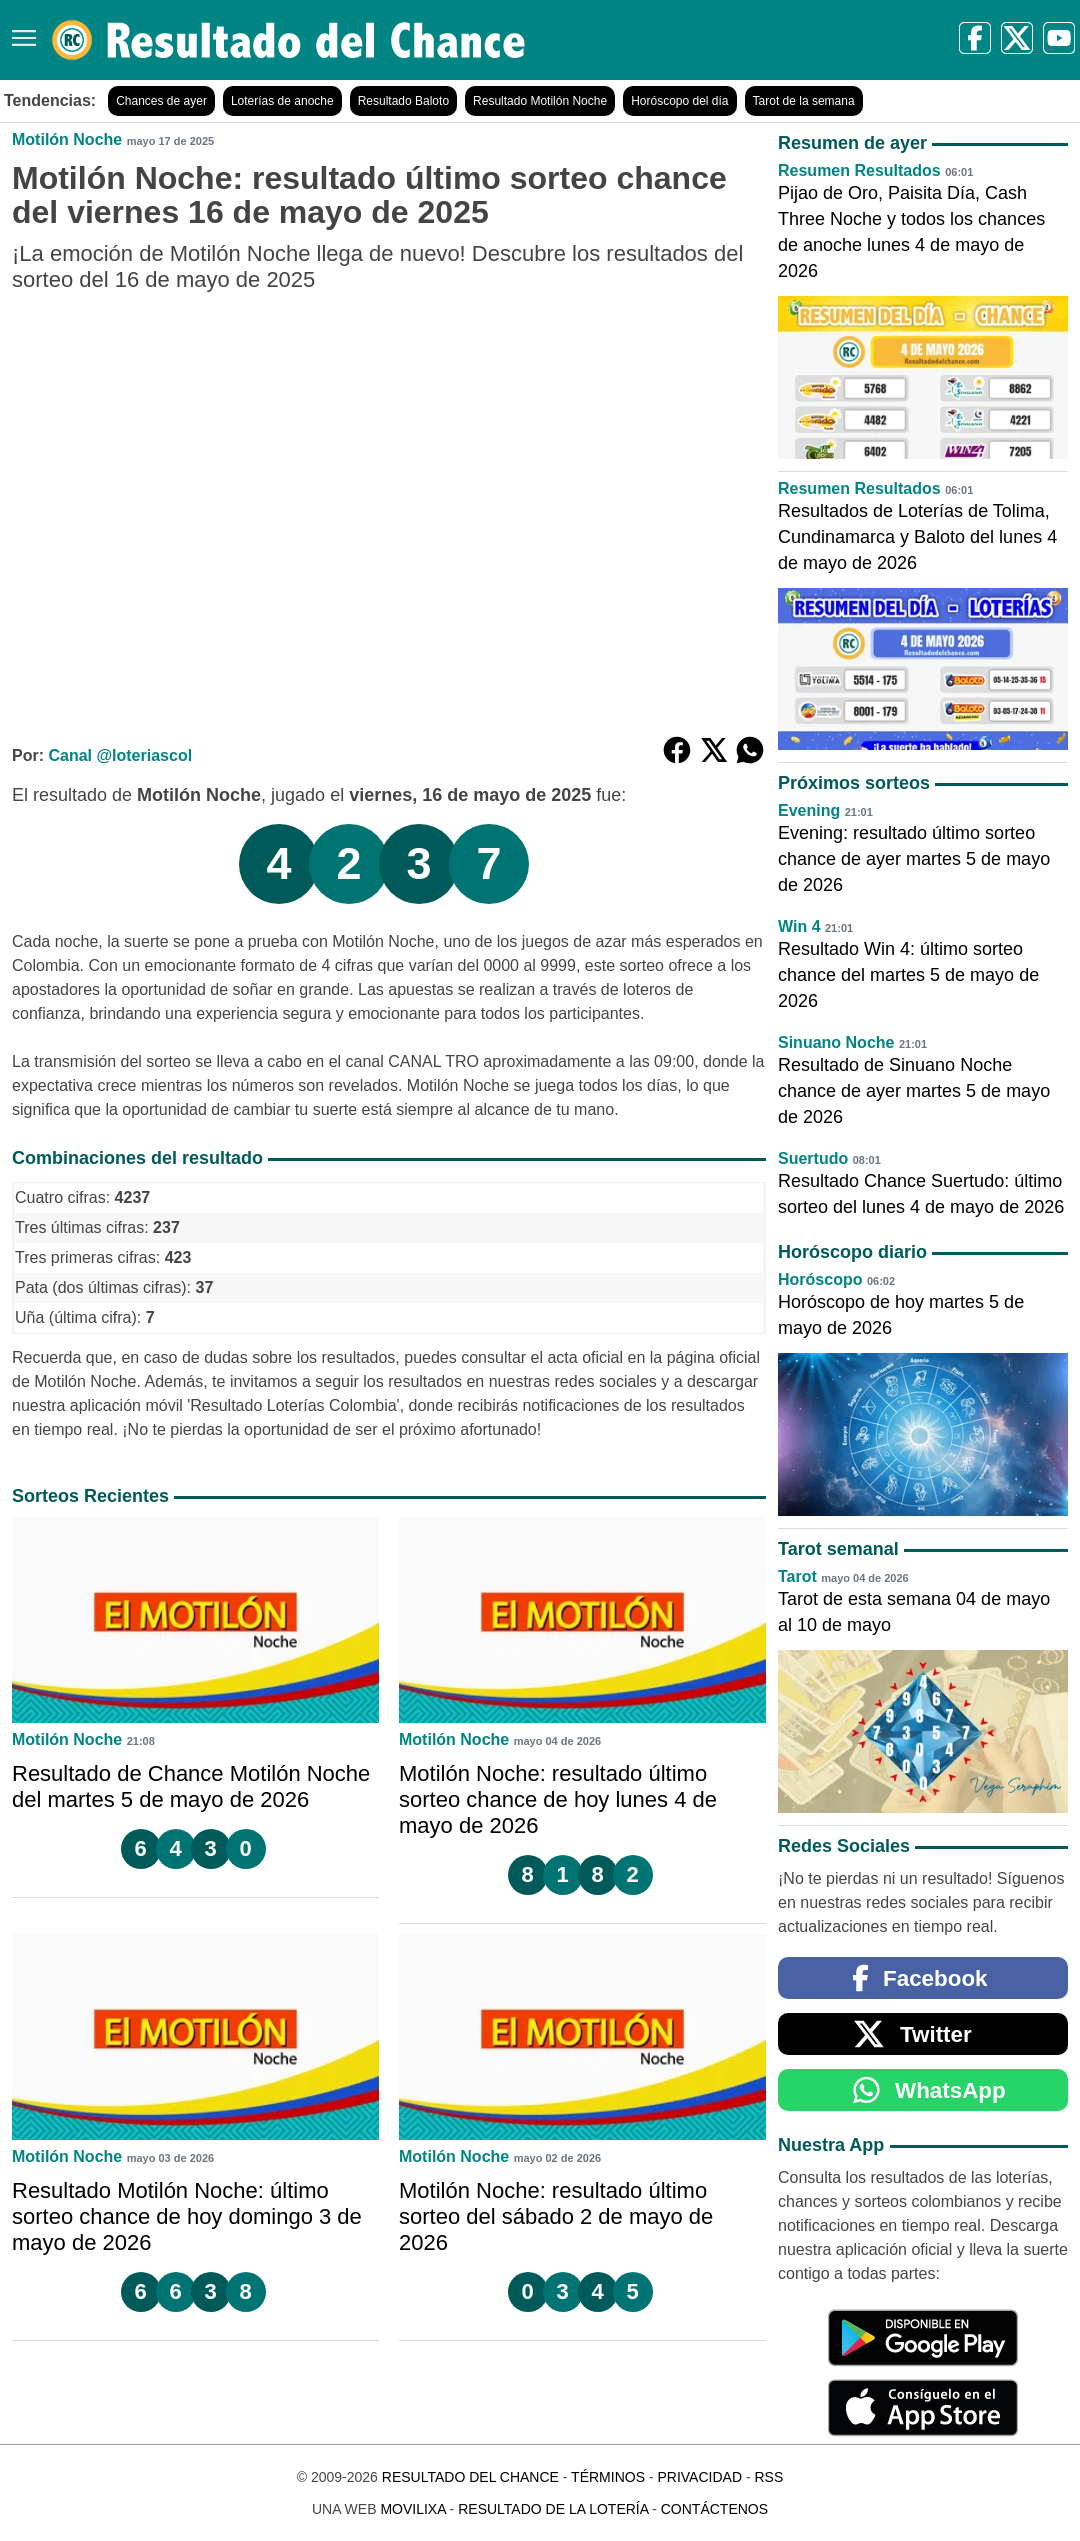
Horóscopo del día (679, 101)
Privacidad (699, 2477)
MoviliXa (412, 2509)
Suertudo (813, 1158)
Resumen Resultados (859, 170)
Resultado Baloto (403, 101)
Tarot (797, 1576)
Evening (809, 810)
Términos (608, 2477)
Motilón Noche (67, 139)
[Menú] (20, 30)
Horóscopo (820, 1279)
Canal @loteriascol (120, 755)
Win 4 (799, 926)
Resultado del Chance (470, 2477)
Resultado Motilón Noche (540, 101)
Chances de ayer (161, 101)
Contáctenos (714, 2509)
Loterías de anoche (282, 101)
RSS (768, 2477)
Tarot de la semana (804, 101)
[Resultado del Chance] (289, 40)
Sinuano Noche (836, 1042)
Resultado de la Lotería (553, 2509)
